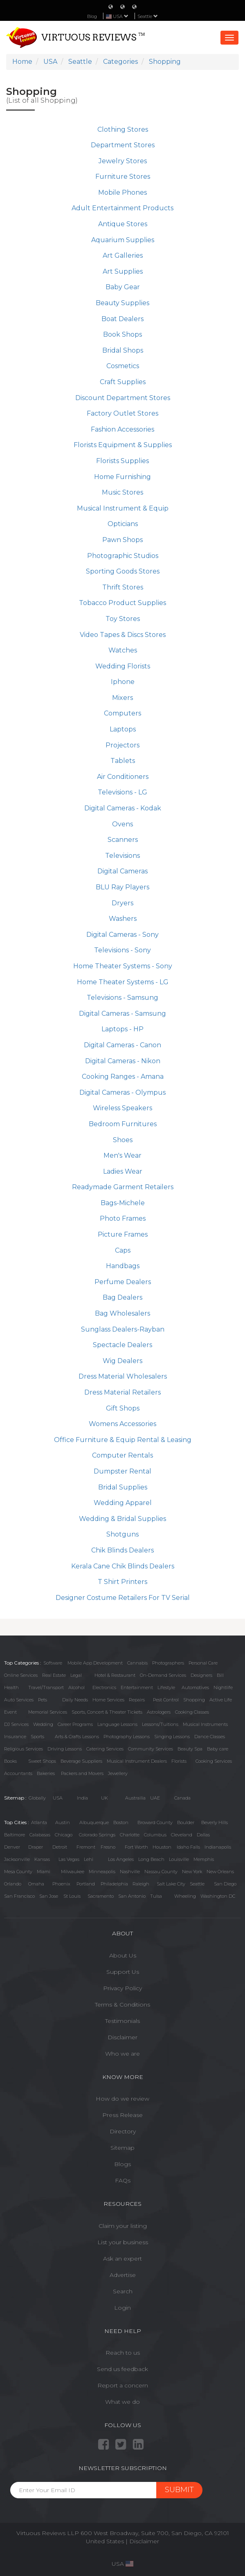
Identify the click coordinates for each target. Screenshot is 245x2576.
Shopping (194, 1700)
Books (10, 1761)
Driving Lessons (64, 1749)
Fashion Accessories (122, 429)
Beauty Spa (190, 1749)
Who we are (122, 2053)
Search (123, 2291)
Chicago (63, 1835)
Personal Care (203, 1663)
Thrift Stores (122, 587)
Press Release (122, 2115)
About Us (122, 1955)
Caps (122, 1250)
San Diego (225, 1884)
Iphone (123, 682)
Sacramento (101, 1896)
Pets (42, 1700)
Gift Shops (122, 1408)
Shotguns (122, 1534)
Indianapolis (218, 1847)
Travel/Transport (46, 1687)
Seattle (147, 16)
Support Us (122, 1971)
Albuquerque (94, 1822)
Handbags (122, 1266)
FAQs (122, 2180)
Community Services (150, 1749)
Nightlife (223, 1687)
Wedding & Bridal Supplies (122, 1519)
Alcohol (76, 1687)
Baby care (217, 1749)
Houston (162, 1847)
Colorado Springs (97, 1835)
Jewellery (118, 1773)
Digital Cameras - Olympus (122, 1092)
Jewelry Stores (123, 161)
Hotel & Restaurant (114, 1675)
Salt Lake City (171, 1884)
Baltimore (14, 1835)
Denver (12, 1847)
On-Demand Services (163, 1675)
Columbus (155, 1835)
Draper (35, 1847)
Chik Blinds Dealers (122, 1550)
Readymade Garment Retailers (122, 1187)
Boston (120, 1822)
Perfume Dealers (122, 1282)
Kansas (42, 1859)
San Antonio (132, 1896)
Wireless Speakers (122, 1108)
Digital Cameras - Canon (122, 1045)
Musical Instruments (205, 1724)
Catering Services (105, 1749)
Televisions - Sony (122, 950)
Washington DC (217, 1896)
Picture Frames (123, 1234)
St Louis (72, 1896)
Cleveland (181, 1835)
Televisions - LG (122, 792)
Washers (123, 918)
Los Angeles (121, 1859)
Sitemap (122, 2147)
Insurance (15, 1736)
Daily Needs (75, 1700)
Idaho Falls (188, 1847)
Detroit (59, 1847)
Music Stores (122, 492)
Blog (92, 16)
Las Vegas (68, 1859)
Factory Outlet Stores (122, 413)
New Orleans (220, 1871)
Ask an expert (122, 2258)
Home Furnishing (122, 477)
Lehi (88, 1859)
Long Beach (151, 1859)
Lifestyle (166, 1687)
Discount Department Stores (122, 398)
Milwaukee (72, 1871)
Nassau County (161, 1871)
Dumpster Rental (122, 1471)
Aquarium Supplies (122, 240)
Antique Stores (122, 224)
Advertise (123, 2275)
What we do (122, 2401)
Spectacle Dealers (122, 1345)
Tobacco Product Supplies (122, 603)
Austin (62, 1822)
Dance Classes (209, 1736)
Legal (76, 1675)
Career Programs (75, 1724)
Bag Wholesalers (122, 1313)
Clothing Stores (122, 129)
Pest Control (166, 1700)
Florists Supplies (122, 461)
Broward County (155, 1822)
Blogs (122, 2164)
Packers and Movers (82, 1773)
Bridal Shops (122, 350)
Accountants (18, 1773)
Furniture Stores (122, 176)
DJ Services (16, 1724)
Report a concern (122, 2385)
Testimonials (122, 2021)
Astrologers (159, 1712)
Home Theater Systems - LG (123, 982)
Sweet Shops (42, 1761)
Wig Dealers (122, 1361)
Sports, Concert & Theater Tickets (107, 1712)
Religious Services (23, 1749)
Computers (122, 713)
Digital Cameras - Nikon (122, 1061)
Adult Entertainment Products (122, 208)
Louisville (179, 1859)
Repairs (137, 1700)
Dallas (203, 1835)
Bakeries (46, 1773)
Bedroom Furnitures (123, 1124)
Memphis (203, 1859)
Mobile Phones (122, 192)
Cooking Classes (192, 1712)
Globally (37, 1798)
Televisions (122, 855)
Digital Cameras (122, 871)
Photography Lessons (126, 1736)
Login (122, 2307)
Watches (122, 650)
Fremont (85, 1847)
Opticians (123, 524)
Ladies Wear (122, 1171)
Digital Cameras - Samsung (122, 1013)
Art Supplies (123, 271)
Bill (220, 1675)
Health (11, 1687)
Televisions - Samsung (122, 997)
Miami (43, 1871)
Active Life (220, 1700)
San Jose (48, 1896)
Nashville (130, 1871)
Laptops (123, 729)
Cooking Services (214, 1761)
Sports (37, 1736)
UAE (155, 1798)
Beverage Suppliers (81, 1761)
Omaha (36, 1884)
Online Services (21, 1675)
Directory (123, 2131)
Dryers (122, 903)
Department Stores (123, 145)
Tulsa (156, 1896)
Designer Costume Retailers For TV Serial (123, 1598)
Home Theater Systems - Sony (122, 966)
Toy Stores (123, 619)
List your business (122, 2242)
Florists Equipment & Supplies (123, 445)
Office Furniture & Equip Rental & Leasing (122, 1440)
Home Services (108, 1700)
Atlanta (39, 1822)
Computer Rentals (122, 1455)
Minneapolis (102, 1871)
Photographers (168, 1663)
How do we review (122, 2098)
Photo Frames (123, 1218)
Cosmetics (122, 366)
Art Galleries (123, 255)
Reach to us (123, 2352)
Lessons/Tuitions (160, 1724)
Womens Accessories (122, 1424)
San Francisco (19, 1896)
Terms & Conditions (122, 2004)
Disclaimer (122, 2037)
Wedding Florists (122, 666)
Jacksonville (17, 1859)
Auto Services (19, 1700)
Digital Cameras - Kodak (122, 808)
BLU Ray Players (122, 887)
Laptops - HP (122, 1029)
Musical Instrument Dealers (137, 1761)
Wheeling (185, 1896)
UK (104, 1798)
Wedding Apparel (123, 1503)
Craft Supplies (123, 382)
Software (52, 1663)
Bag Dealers (122, 1297)
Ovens (122, 824)
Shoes (123, 1140)
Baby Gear (123, 287)
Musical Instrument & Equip (123, 508)
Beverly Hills (214, 1822)
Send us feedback (122, 2369)
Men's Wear (122, 1155)
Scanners (123, 840)
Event (10, 1712)
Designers (201, 1675)
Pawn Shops (122, 540)
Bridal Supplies (122, 1487)
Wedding (43, 1724)
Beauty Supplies (122, 303)
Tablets (122, 761)
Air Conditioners (122, 777)
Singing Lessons (172, 1736)
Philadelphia (114, 1884)
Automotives (195, 1687)
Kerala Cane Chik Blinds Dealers (122, 1566)
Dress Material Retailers (122, 1392)
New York (192, 1871)
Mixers (122, 698)
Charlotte (129, 1835)
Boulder (185, 1822)
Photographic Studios (122, 556)
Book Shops (122, 334)
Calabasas (39, 1835)
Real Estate (54, 1675)
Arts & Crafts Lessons (77, 1736)
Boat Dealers (122, 319)
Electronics (104, 1687)
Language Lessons (117, 1724)
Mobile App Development (95, 1663)
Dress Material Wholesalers (123, 1376)
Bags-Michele (123, 1203)
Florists (179, 1761)
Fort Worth (136, 1847)
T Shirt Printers (122, 1582)
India (82, 1798)
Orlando (12, 1884)
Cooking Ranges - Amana (123, 1076)
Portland (85, 1884)
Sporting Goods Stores (123, 571)
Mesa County (18, 1871)
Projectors (122, 745)
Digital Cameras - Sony (122, 934)
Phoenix (61, 1884)
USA (58, 1798)
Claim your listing (123, 2226)
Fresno (108, 1847)
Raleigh (141, 1884)
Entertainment (137, 1687)
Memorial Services (47, 1712)
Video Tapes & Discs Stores (123, 635)
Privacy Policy (122, 1988)
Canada (182, 1798)
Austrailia (135, 1798)
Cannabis (137, 1663)
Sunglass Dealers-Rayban (122, 1329)
